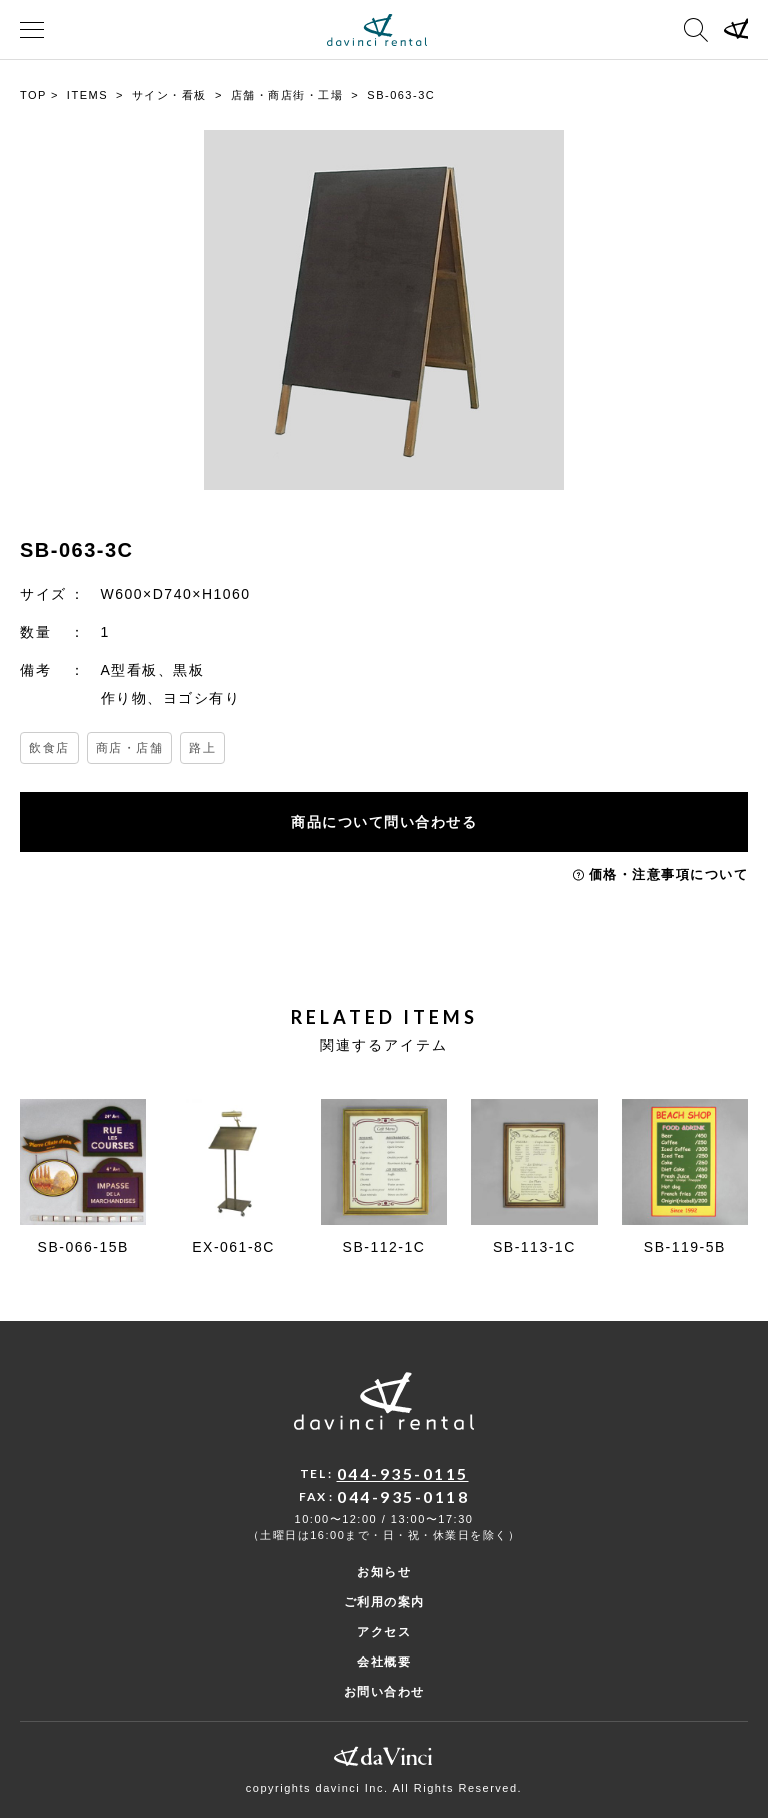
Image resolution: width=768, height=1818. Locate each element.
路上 (202, 748)
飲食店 (49, 748)
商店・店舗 (130, 748)
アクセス (384, 1632)
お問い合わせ (384, 1692)
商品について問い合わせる (384, 822)
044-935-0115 (403, 1473)
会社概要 (384, 1662)
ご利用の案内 (384, 1602)
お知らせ (384, 1572)
